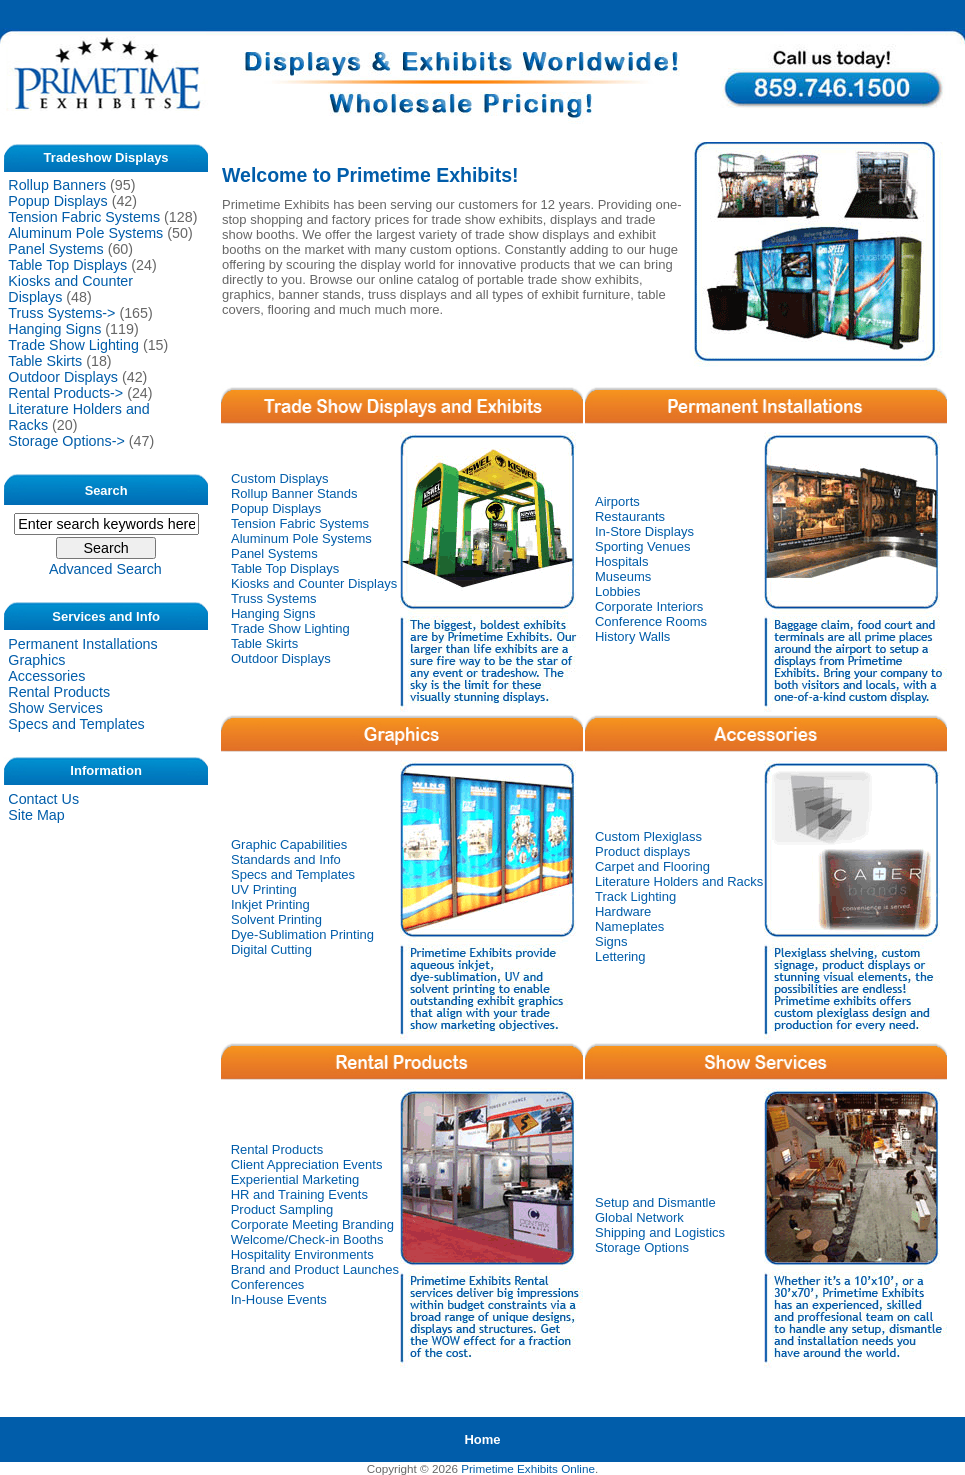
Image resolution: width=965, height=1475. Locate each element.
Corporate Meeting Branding (312, 1224)
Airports (617, 501)
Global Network (639, 1217)
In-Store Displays (644, 531)
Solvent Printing (276, 919)
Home (482, 1439)
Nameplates (629, 926)
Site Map (36, 815)
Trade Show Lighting (73, 345)
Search (106, 489)
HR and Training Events (299, 1194)
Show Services (55, 708)
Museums (623, 576)
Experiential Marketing (295, 1179)
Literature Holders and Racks (679, 881)
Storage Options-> (66, 441)
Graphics (36, 660)
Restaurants (630, 516)
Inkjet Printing (270, 904)
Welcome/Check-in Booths (307, 1239)
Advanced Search (105, 569)
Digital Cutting (271, 949)
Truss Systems (273, 598)
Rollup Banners (57, 185)
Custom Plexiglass (648, 836)
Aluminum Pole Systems (85, 233)
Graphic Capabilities (289, 844)
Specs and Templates (76, 724)
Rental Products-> (65, 393)
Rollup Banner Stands (294, 493)
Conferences (268, 1284)
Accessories (46, 676)
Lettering (620, 956)
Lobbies (618, 591)
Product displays (642, 851)
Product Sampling (282, 1209)
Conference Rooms (651, 621)
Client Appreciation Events (307, 1164)
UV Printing (264, 889)
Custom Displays (280, 478)
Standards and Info (286, 859)
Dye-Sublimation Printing (302, 934)
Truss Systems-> (61, 313)
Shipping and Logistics (660, 1232)
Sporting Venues (642, 546)
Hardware (623, 911)
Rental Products (59, 692)
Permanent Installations (82, 644)
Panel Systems (55, 249)
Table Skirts (45, 361)
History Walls (632, 636)
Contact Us (43, 799)
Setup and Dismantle (655, 1202)
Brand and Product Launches (315, 1269)
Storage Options (642, 1247)
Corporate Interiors (649, 606)
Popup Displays (57, 201)
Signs (611, 941)
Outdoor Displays (63, 377)
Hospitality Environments (302, 1254)
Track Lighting (635, 896)
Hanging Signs (54, 329)
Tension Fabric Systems (84, 217)
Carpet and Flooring (652, 866)
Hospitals (621, 561)
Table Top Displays (67, 265)
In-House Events (279, 1299)
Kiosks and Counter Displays (314, 583)
